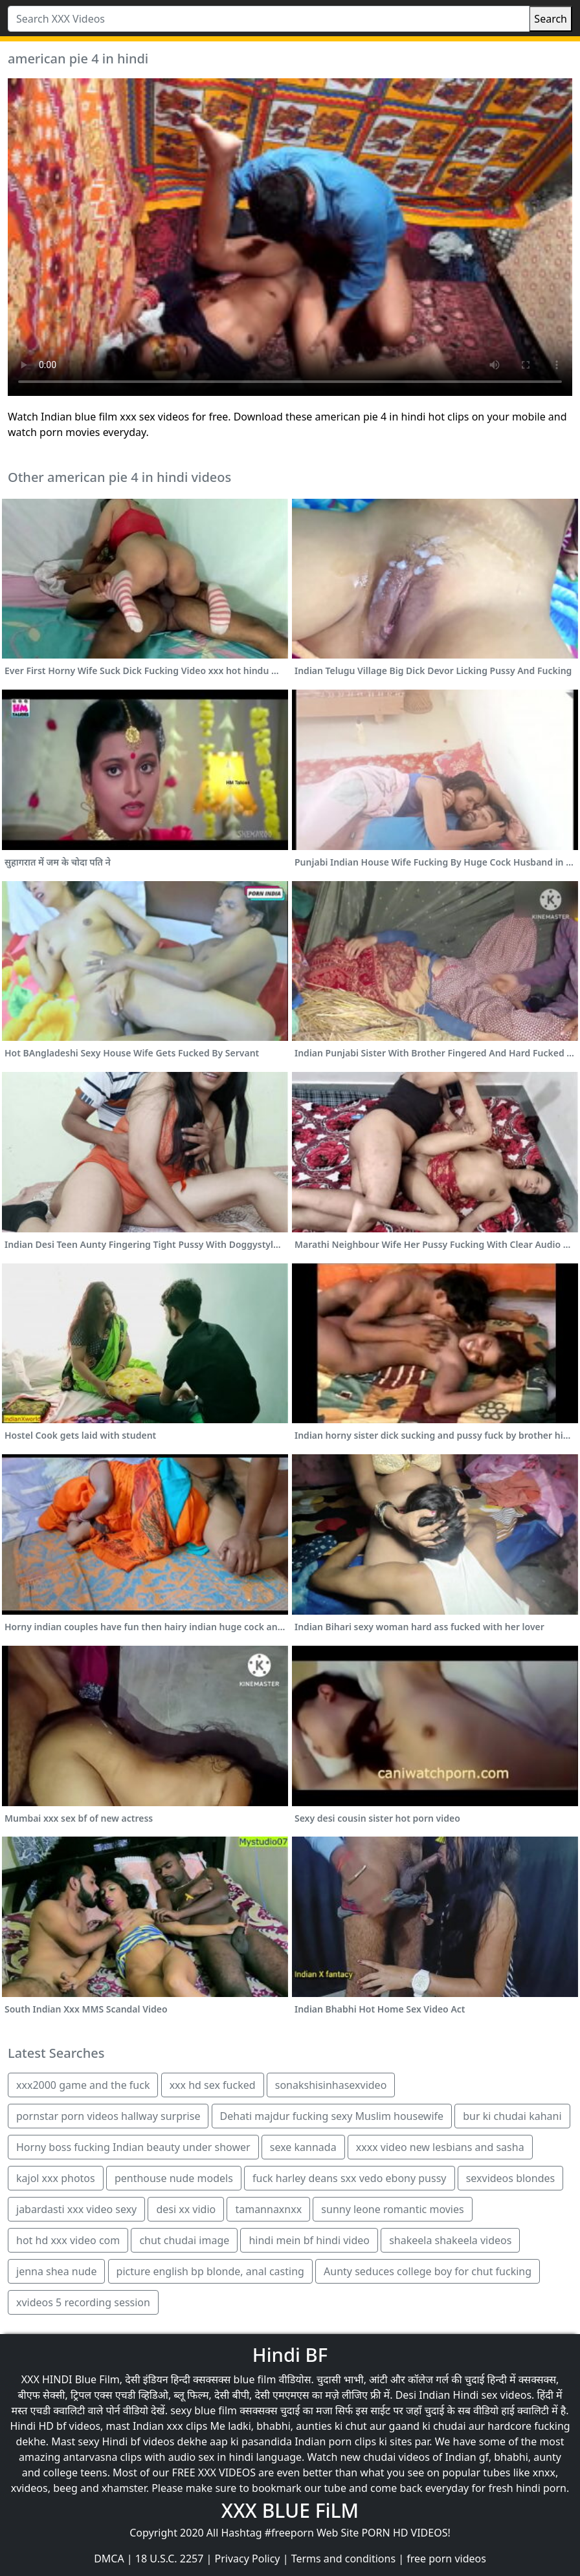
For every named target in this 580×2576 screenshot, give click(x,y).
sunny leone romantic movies (392, 2209)
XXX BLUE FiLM (290, 2510)
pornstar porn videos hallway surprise (108, 2116)
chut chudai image (184, 2240)
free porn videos (446, 2558)
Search (550, 19)
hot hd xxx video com (68, 2240)
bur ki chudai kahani (512, 2116)
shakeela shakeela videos (450, 2240)
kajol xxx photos (55, 2178)
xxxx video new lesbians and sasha (440, 2147)
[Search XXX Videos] (269, 19)
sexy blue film (203, 2410)
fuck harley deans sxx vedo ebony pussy (349, 2178)
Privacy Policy (247, 2558)
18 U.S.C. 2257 (169, 2558)
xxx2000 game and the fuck (83, 2085)
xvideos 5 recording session (83, 2302)
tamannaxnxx (268, 2209)
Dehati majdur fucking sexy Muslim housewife (331, 2116)
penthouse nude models (174, 2178)
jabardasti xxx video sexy (76, 2209)
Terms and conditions (343, 2558)
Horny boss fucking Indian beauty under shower (133, 2147)
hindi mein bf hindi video (309, 2240)
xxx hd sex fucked (213, 2085)
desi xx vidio (186, 2209)
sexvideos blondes (510, 2178)
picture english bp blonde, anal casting (210, 2271)
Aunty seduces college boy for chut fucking (427, 2271)
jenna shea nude (56, 2271)
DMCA (109, 2558)
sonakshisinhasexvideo (331, 2085)
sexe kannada (303, 2147)
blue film (255, 2379)
